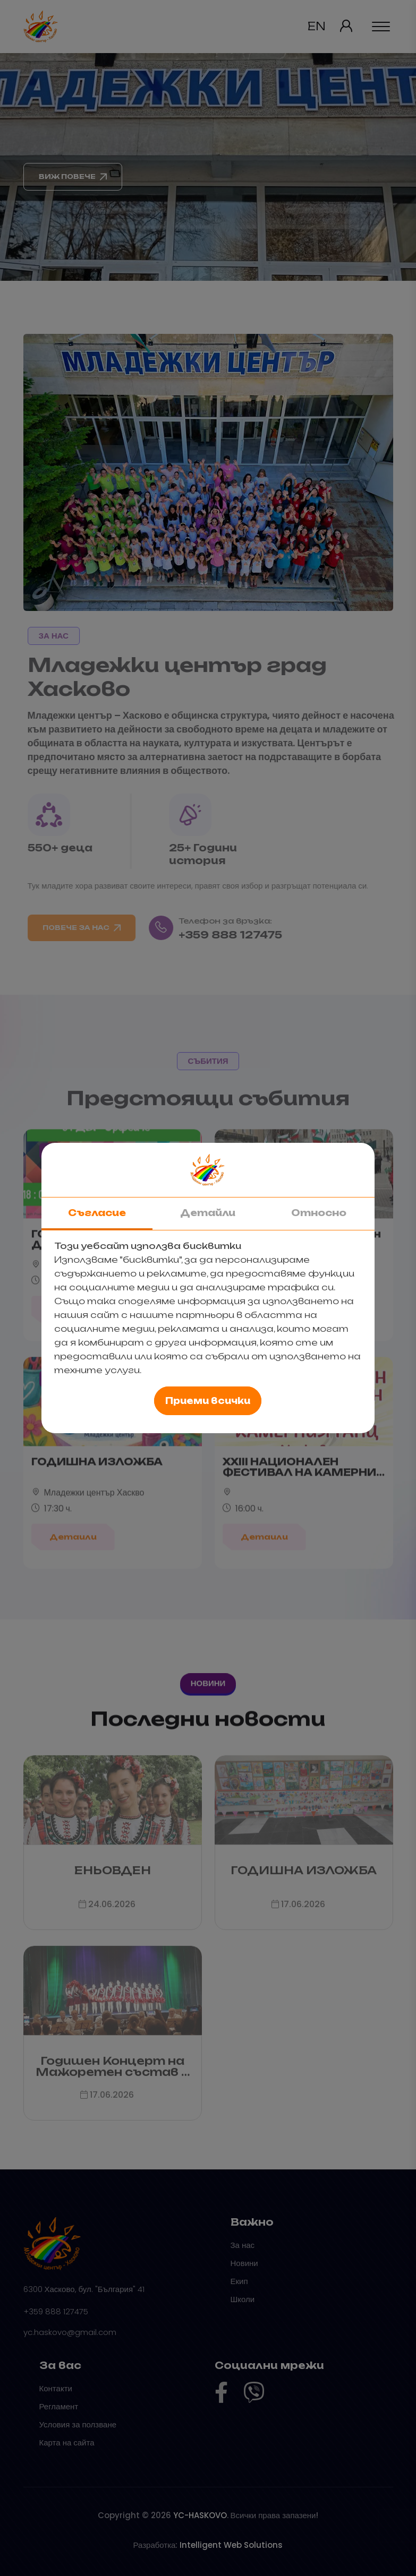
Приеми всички (207, 1400)
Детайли (207, 1212)
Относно (318, 1212)
